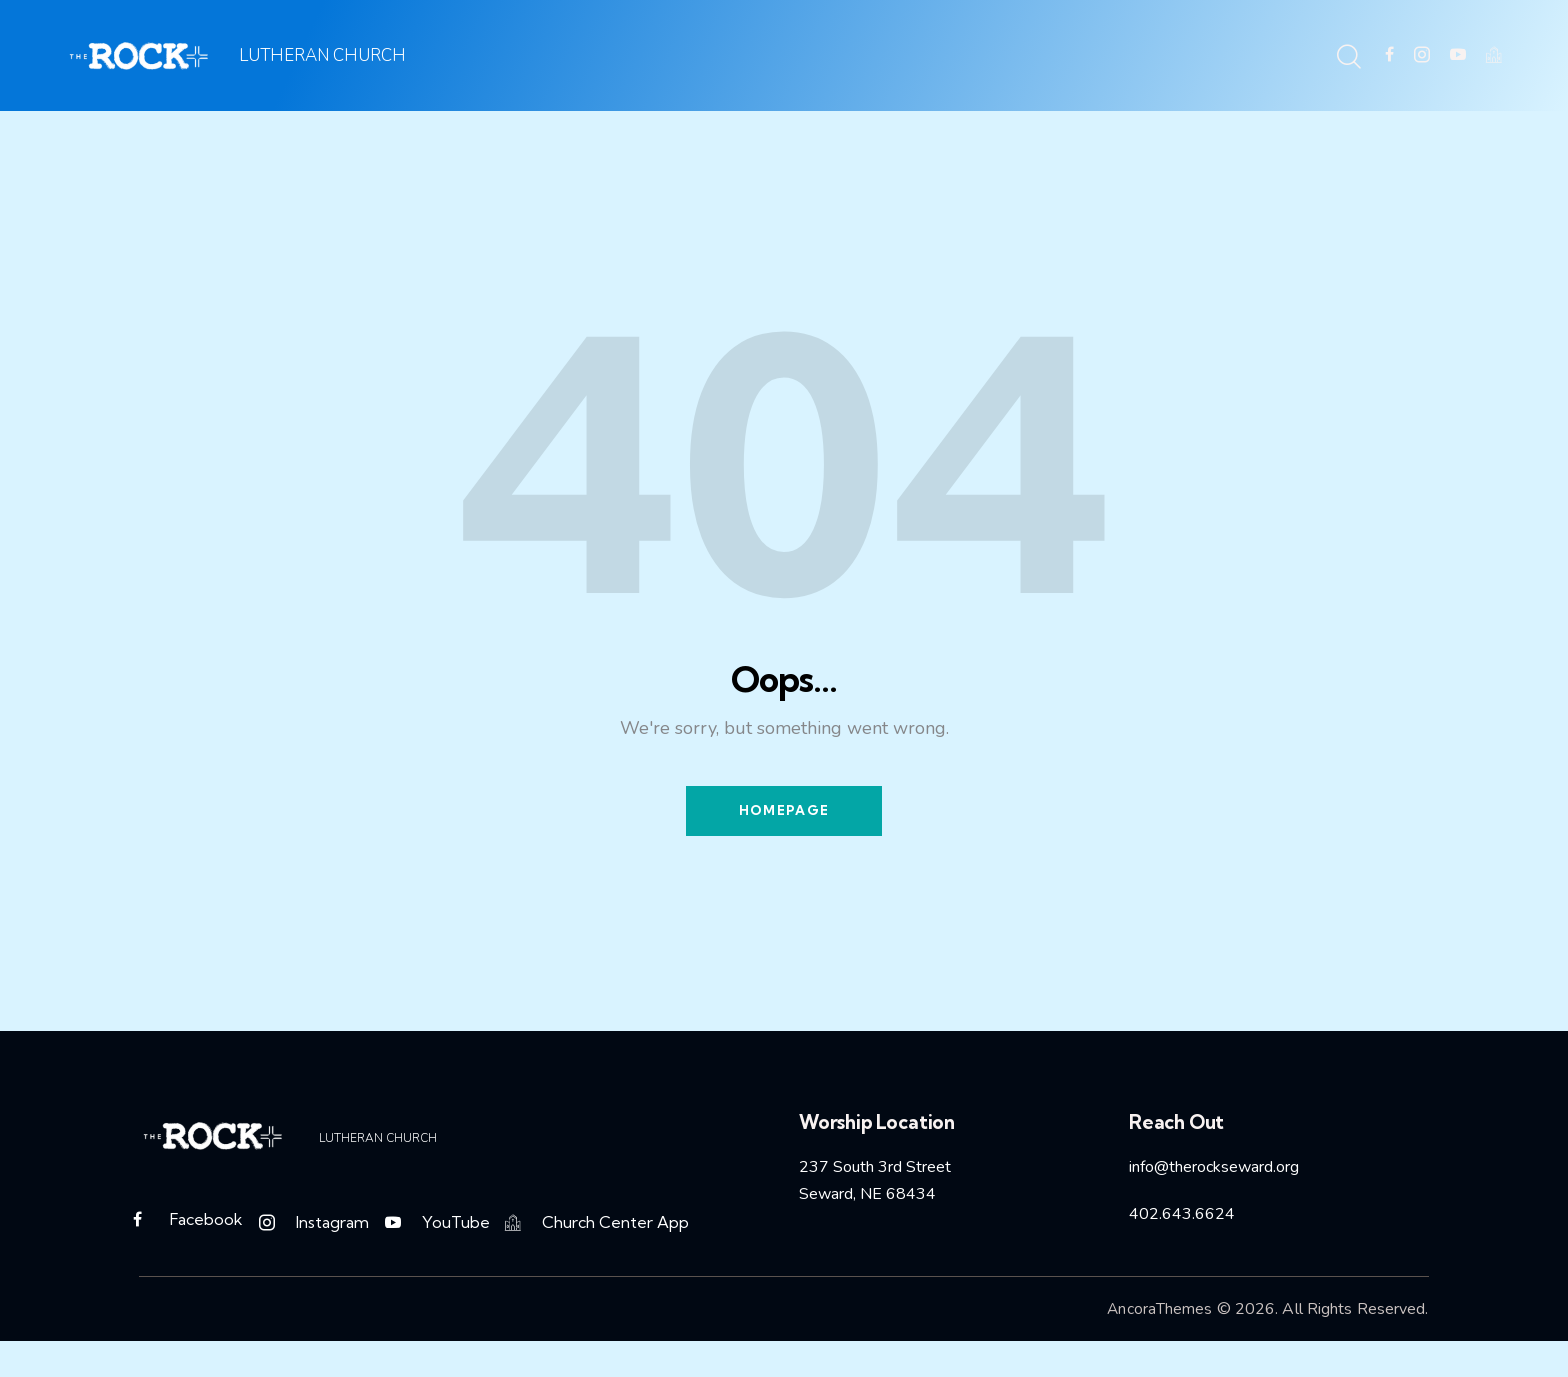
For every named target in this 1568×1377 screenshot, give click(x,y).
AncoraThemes (1159, 1317)
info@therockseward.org (1214, 1172)
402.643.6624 (1182, 1219)
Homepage (784, 813)
